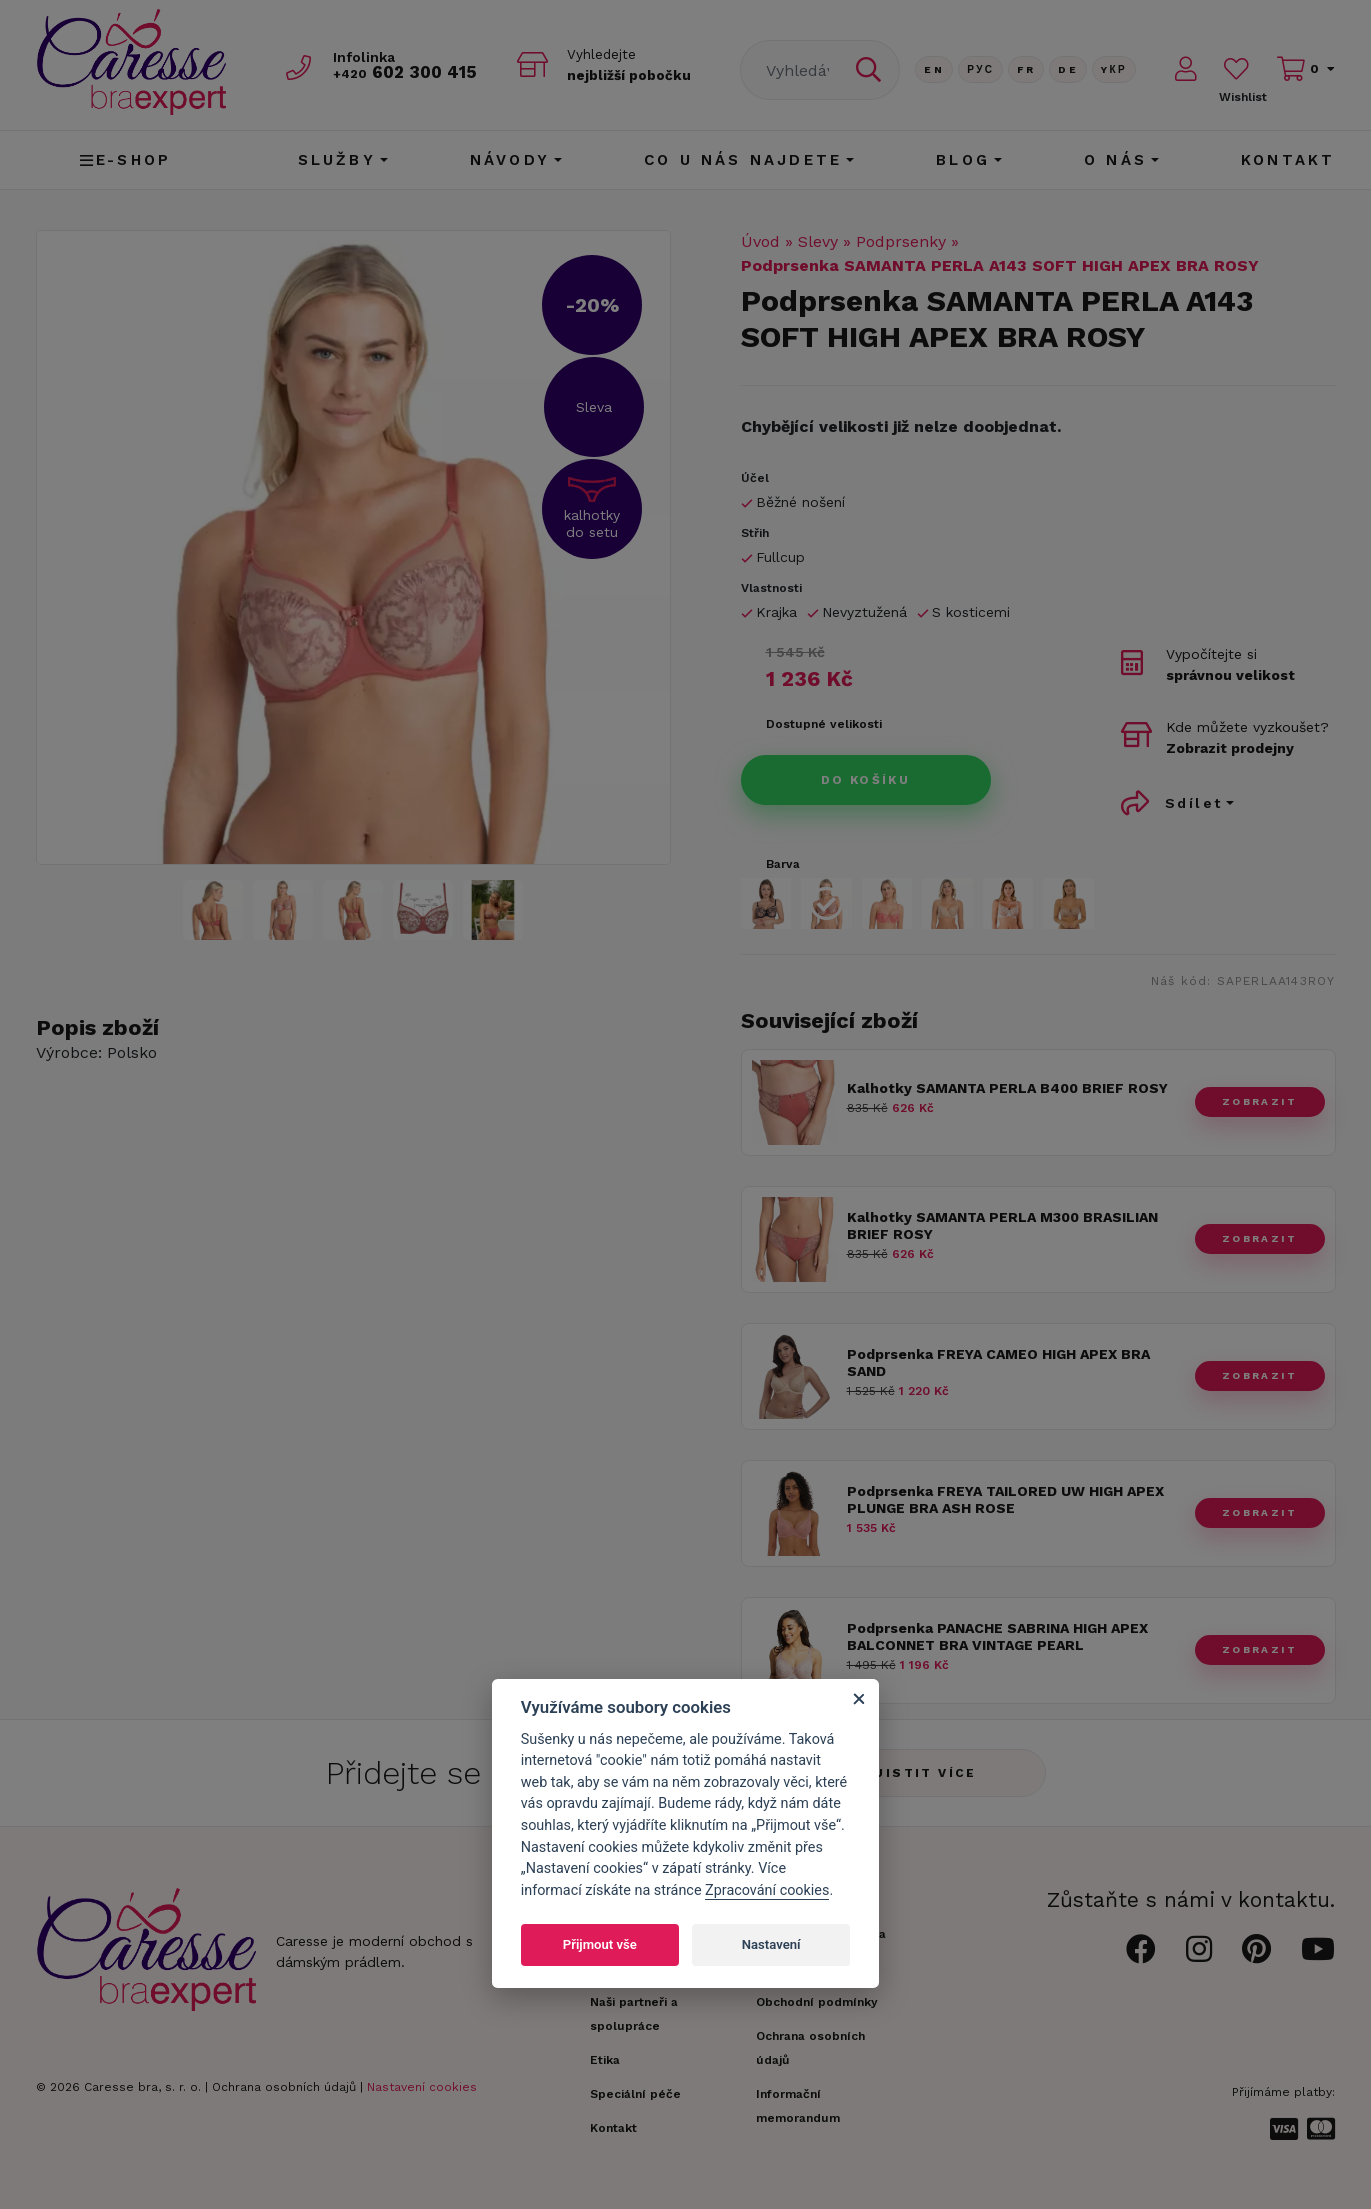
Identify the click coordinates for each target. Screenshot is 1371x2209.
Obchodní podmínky (817, 2002)
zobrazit (1259, 1101)
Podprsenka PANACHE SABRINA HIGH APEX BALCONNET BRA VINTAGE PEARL (997, 1636)
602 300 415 (407, 71)
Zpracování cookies (767, 1890)
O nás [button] (1115, 160)
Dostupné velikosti (824, 724)
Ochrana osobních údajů (284, 2087)
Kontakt (1288, 160)
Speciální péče (635, 2094)
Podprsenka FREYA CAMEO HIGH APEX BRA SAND (998, 1362)
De (1068, 69)
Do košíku (866, 780)
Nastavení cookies (422, 2087)
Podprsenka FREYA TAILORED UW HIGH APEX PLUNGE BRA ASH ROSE (1005, 1499)
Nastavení (771, 1944)
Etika (605, 2060)
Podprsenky (901, 241)
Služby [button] (337, 160)
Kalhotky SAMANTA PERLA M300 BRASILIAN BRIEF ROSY (1002, 1225)
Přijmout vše (600, 1944)
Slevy (818, 241)
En (934, 69)
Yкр (1114, 69)
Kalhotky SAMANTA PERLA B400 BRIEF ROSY (1007, 1088)
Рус (980, 69)
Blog (963, 160)
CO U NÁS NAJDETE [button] (743, 160)
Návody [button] (510, 160)
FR (1026, 69)
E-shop (125, 160)
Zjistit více (920, 1773)
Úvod (760, 241)
